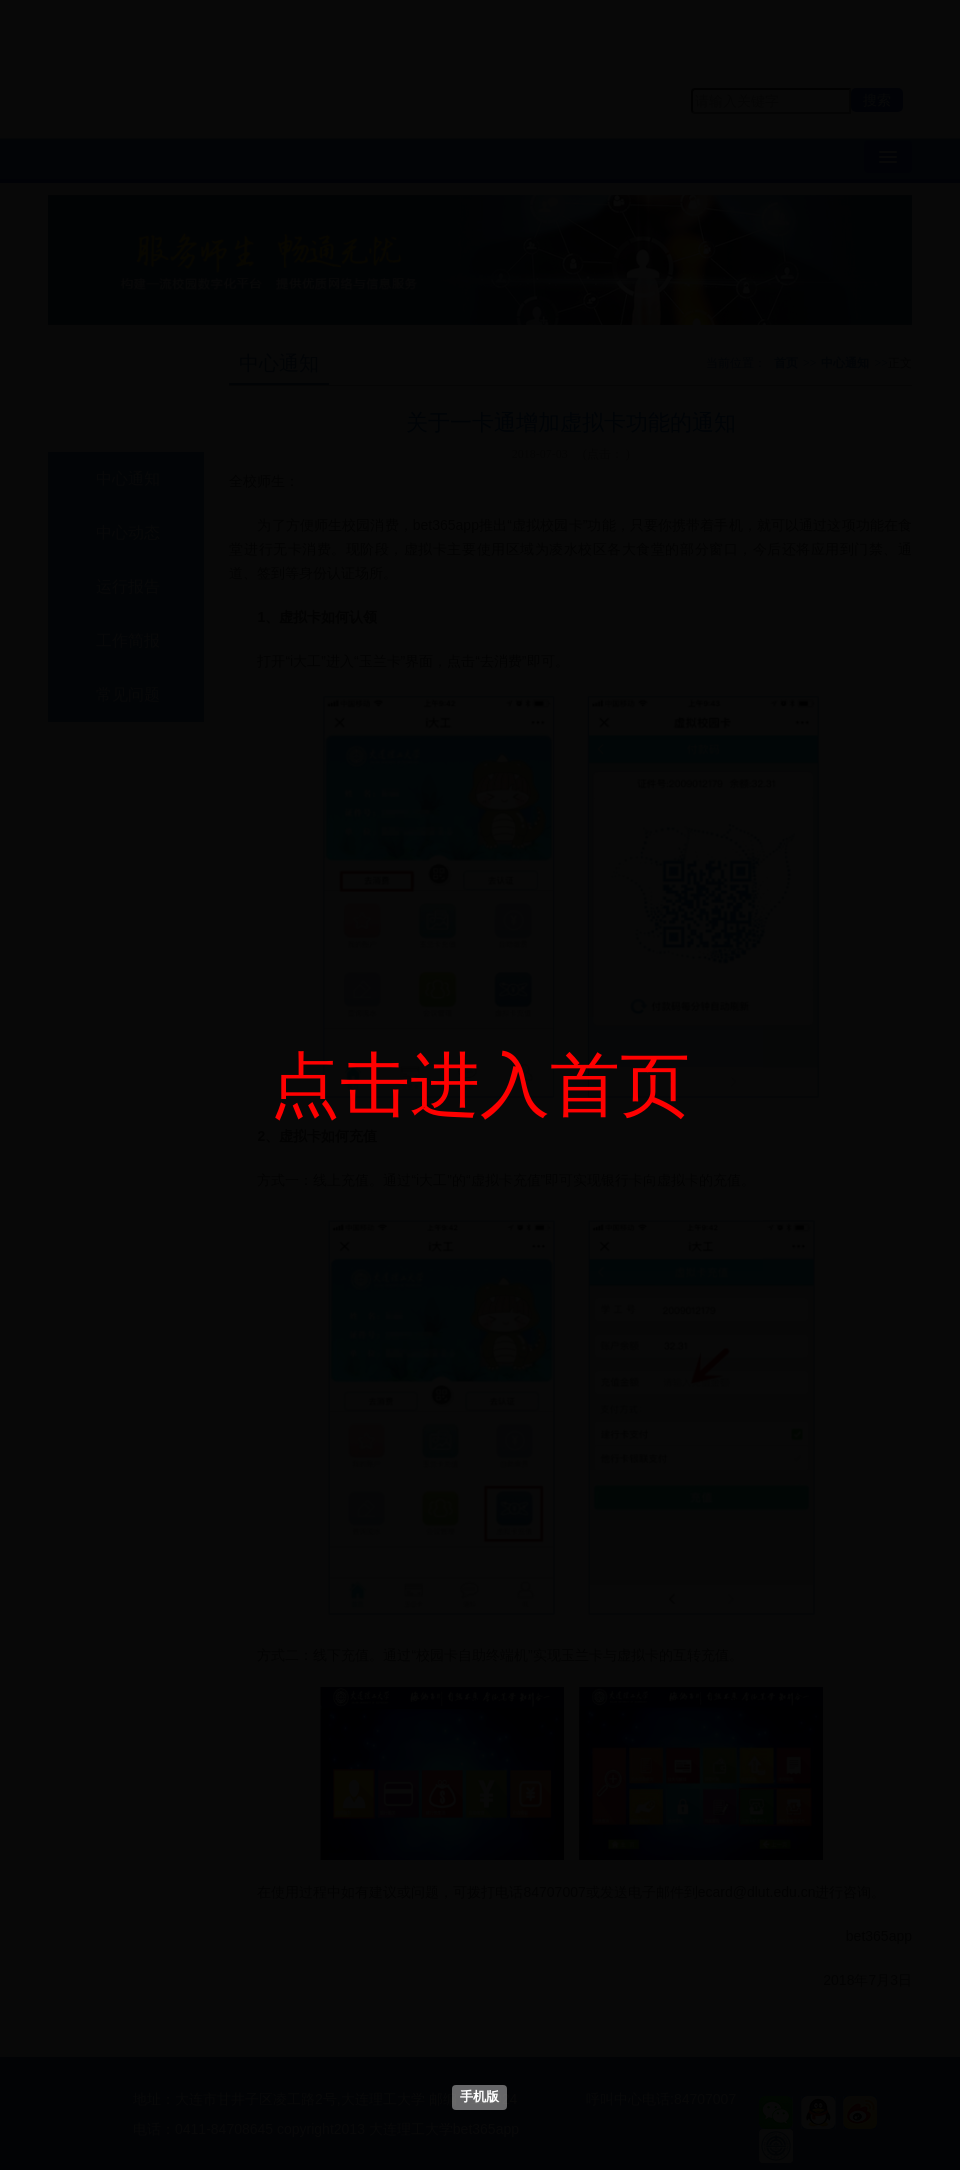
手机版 (479, 2096)
